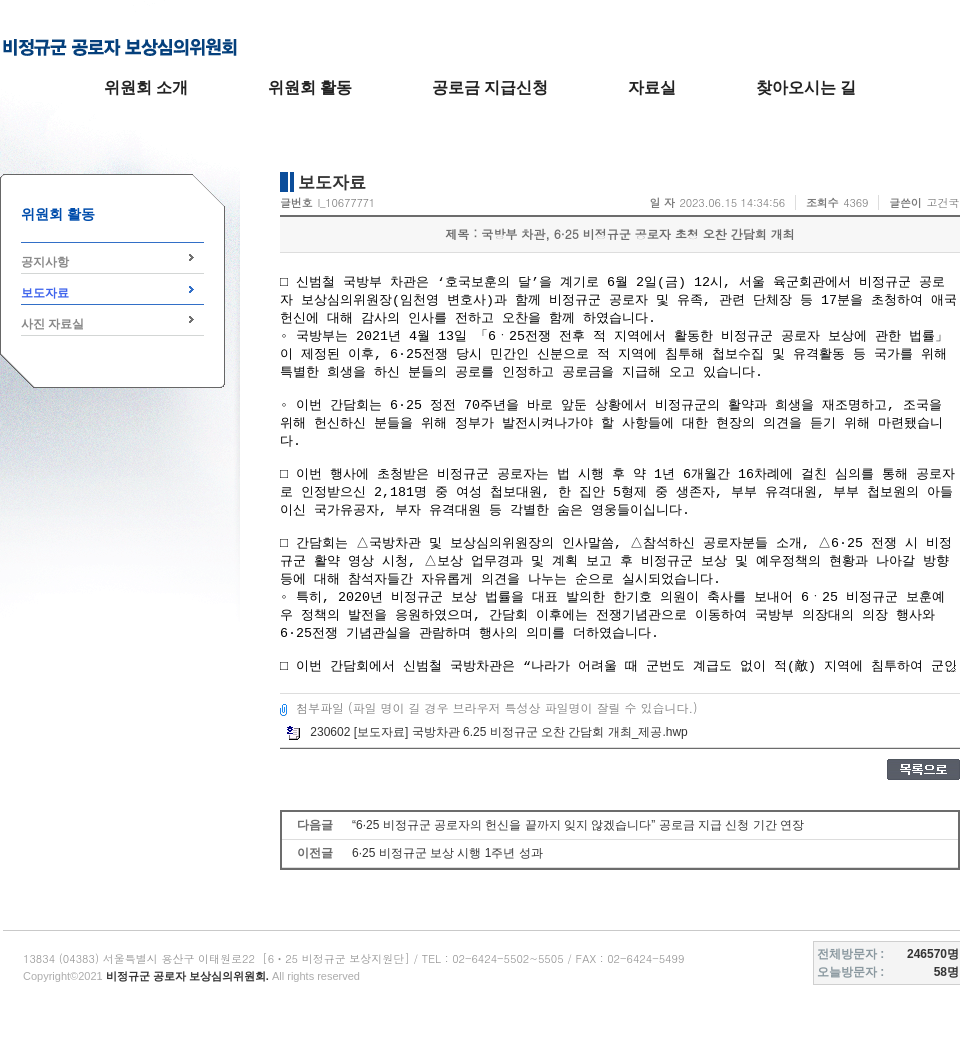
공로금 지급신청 (490, 87)
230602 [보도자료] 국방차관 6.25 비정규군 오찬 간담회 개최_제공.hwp (487, 732)
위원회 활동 (310, 87)
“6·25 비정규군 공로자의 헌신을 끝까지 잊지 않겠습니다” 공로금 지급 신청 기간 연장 (578, 825)
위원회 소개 (146, 87)
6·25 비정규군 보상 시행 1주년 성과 (447, 853)
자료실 (652, 87)
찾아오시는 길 (806, 87)
